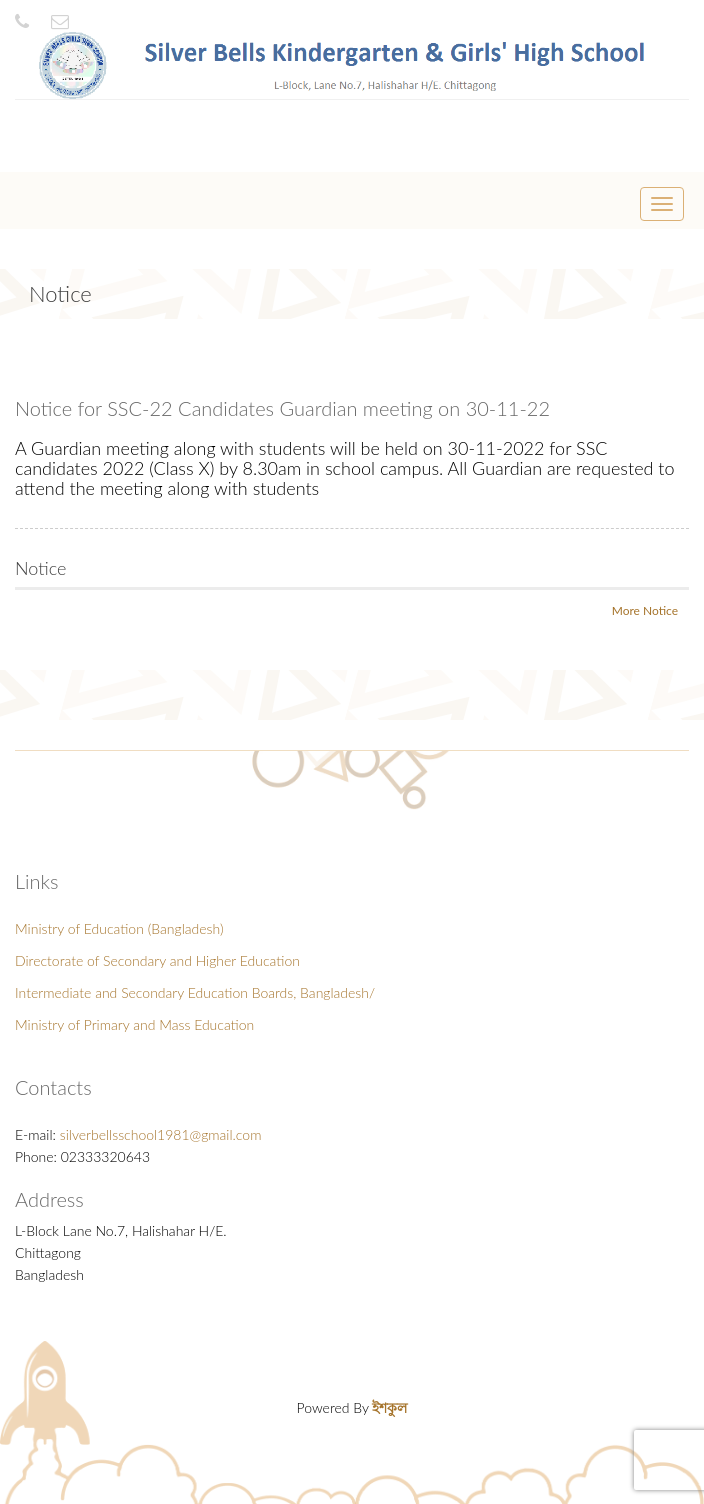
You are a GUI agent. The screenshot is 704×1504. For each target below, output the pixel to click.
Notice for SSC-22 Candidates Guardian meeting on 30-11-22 (282, 408)
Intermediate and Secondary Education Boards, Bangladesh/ (195, 992)
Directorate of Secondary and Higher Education (157, 960)
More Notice (645, 610)
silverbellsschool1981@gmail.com (161, 1134)
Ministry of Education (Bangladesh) (119, 928)
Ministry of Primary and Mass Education (134, 1024)
